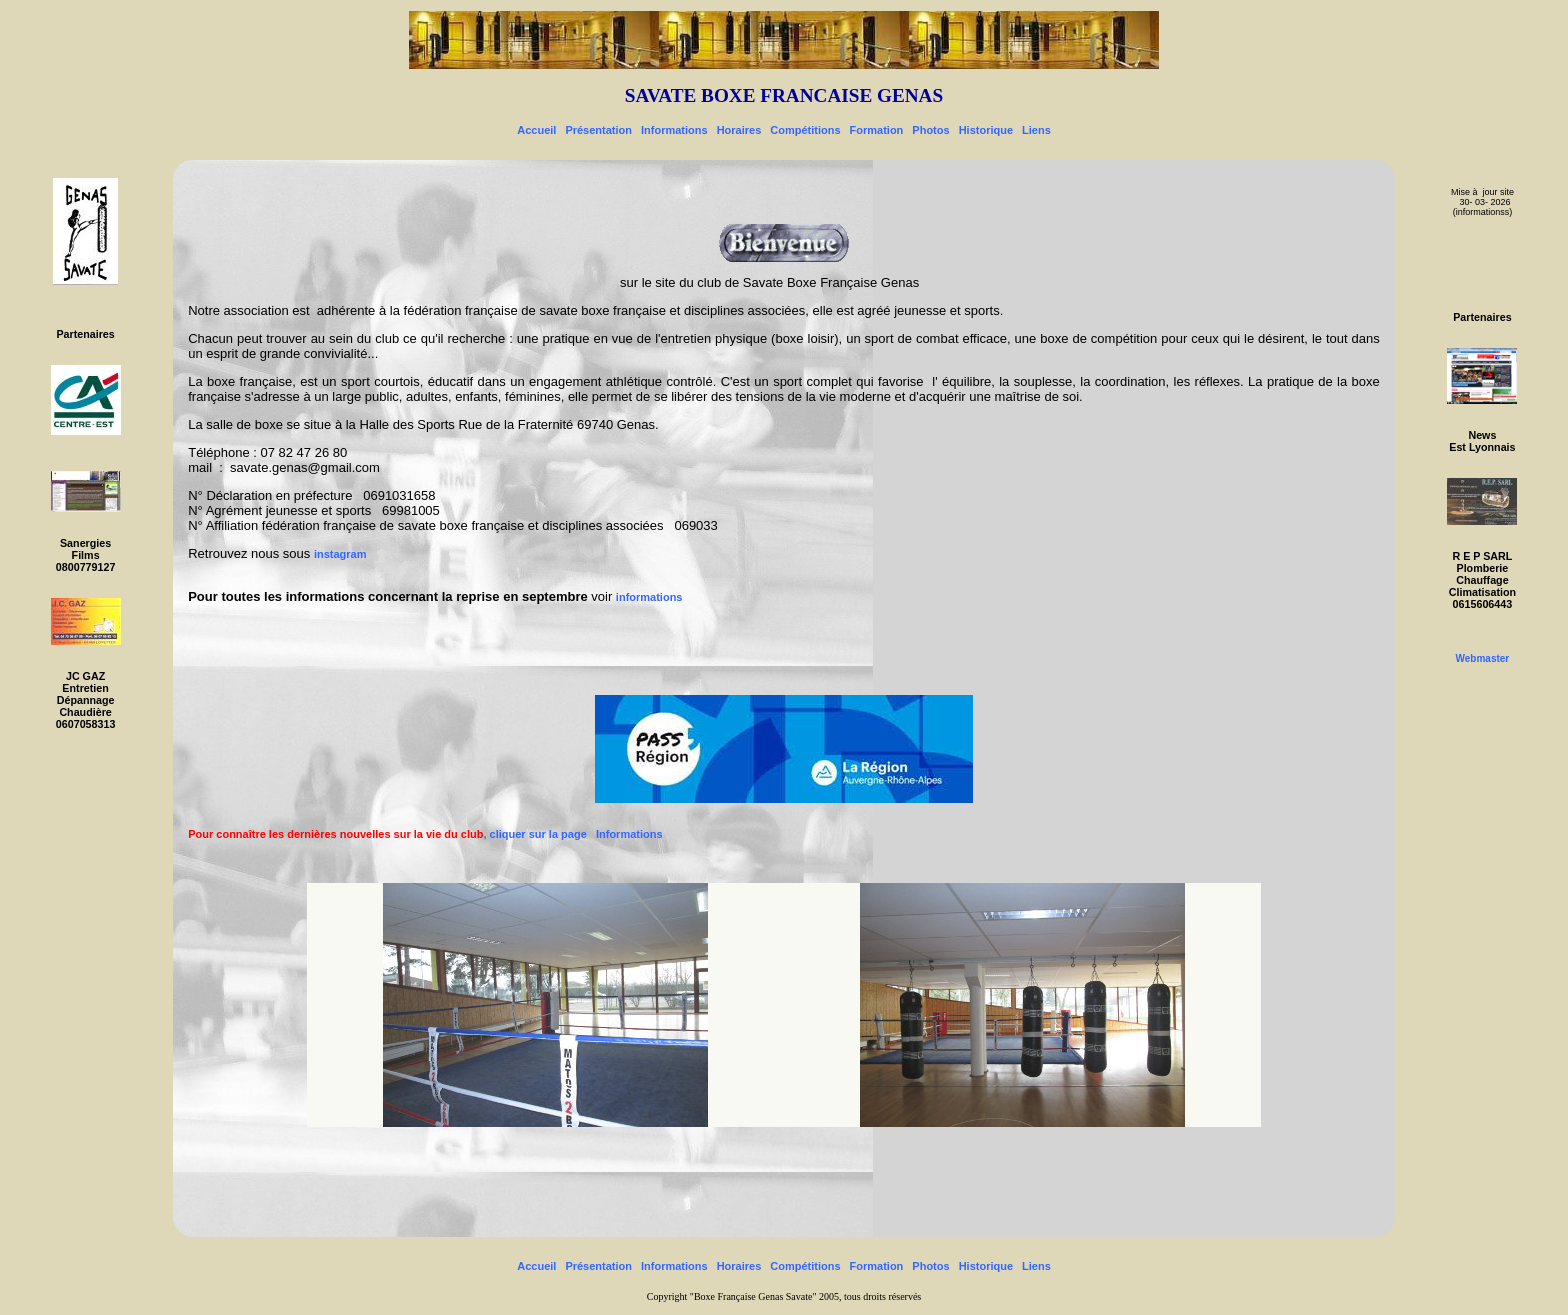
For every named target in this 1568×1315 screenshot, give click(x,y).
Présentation (598, 130)
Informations (674, 130)
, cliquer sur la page (392, 834)
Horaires (739, 130)
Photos (930, 130)
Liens (1036, 130)
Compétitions (805, 130)
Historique (986, 130)
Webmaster (1483, 658)
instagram (340, 554)
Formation (877, 130)
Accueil (536, 130)
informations (649, 597)
